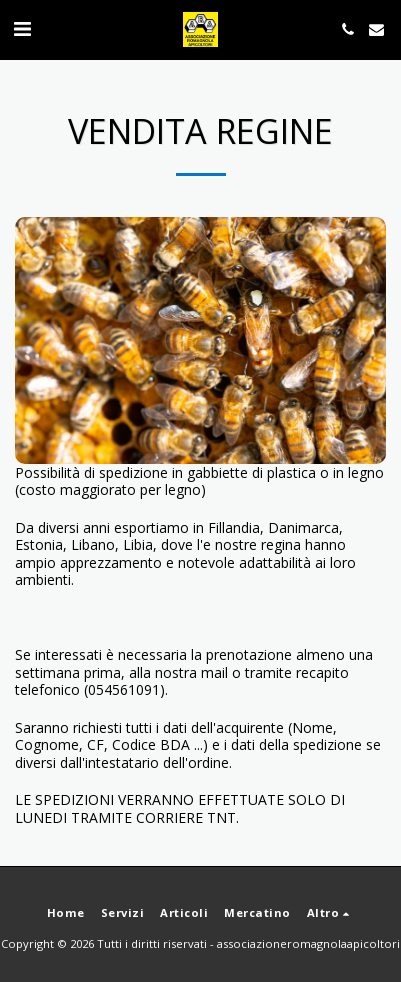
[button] (22, 28)
